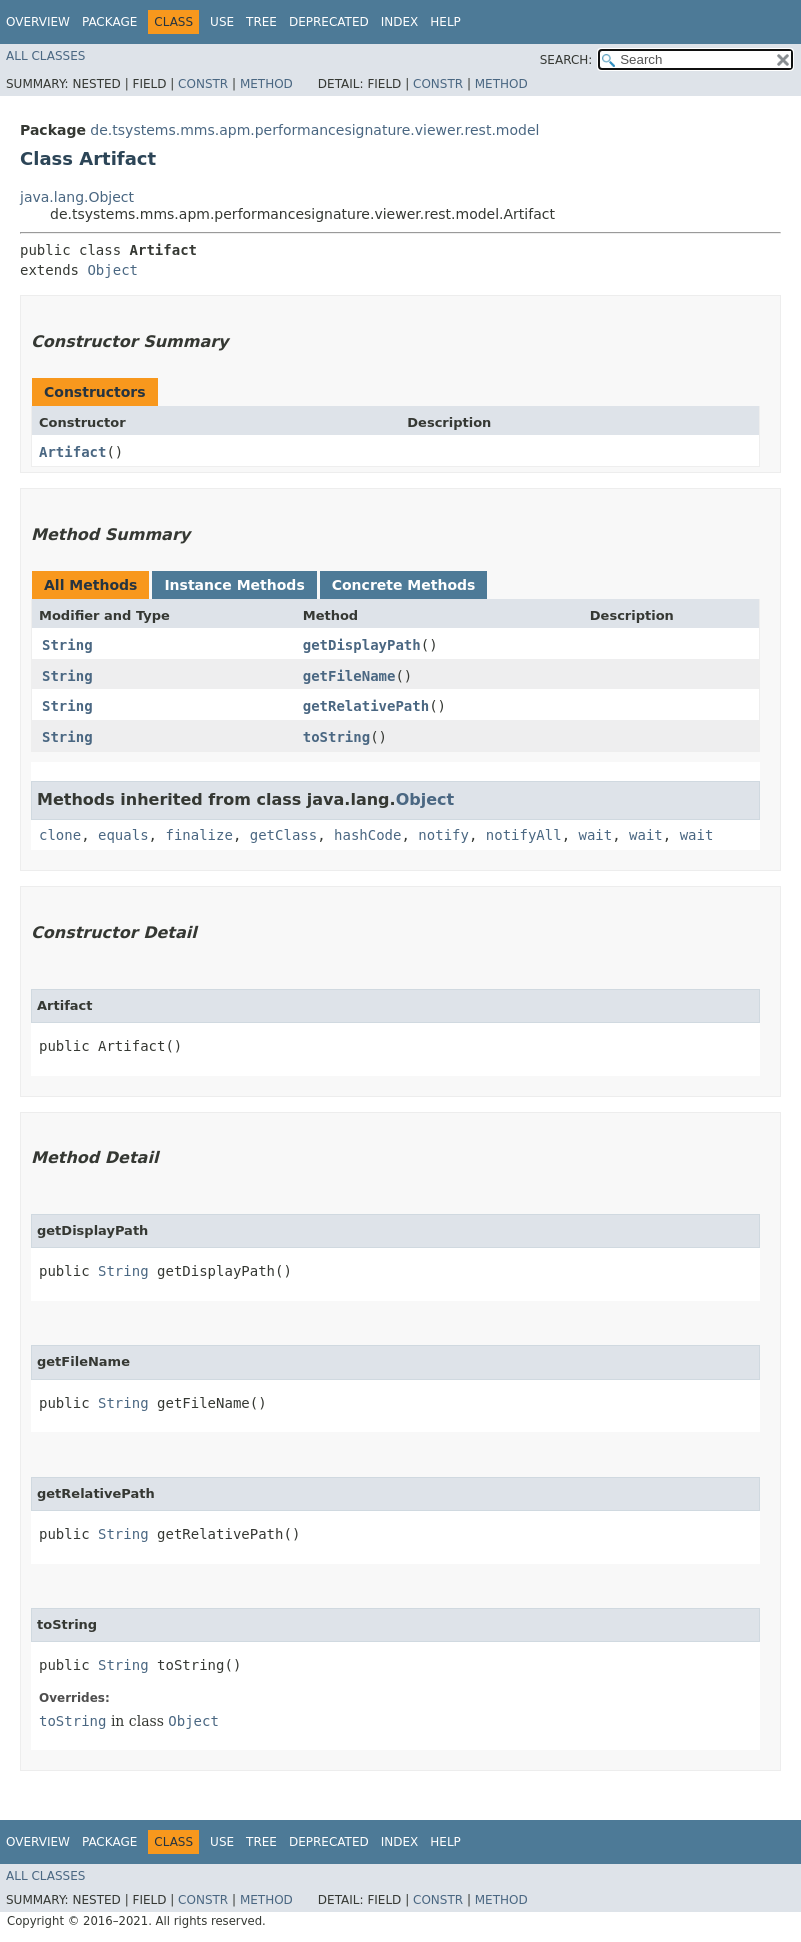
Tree (261, 22)
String (67, 645)
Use (222, 22)
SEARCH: (566, 60)
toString (336, 737)
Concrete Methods (404, 585)
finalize (198, 835)
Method (266, 84)
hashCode (367, 835)
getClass (283, 835)
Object (112, 270)
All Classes (45, 56)
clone (60, 835)
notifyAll (524, 835)
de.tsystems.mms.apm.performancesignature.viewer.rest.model (314, 130)
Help (445, 22)
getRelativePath (366, 706)
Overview (38, 22)
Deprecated (329, 22)
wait (596, 835)
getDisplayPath (362, 645)
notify (443, 835)
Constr (203, 84)
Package (109, 22)
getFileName (349, 676)
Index (400, 22)
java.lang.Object (77, 197)
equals (123, 835)
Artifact (72, 452)
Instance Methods (234, 585)
